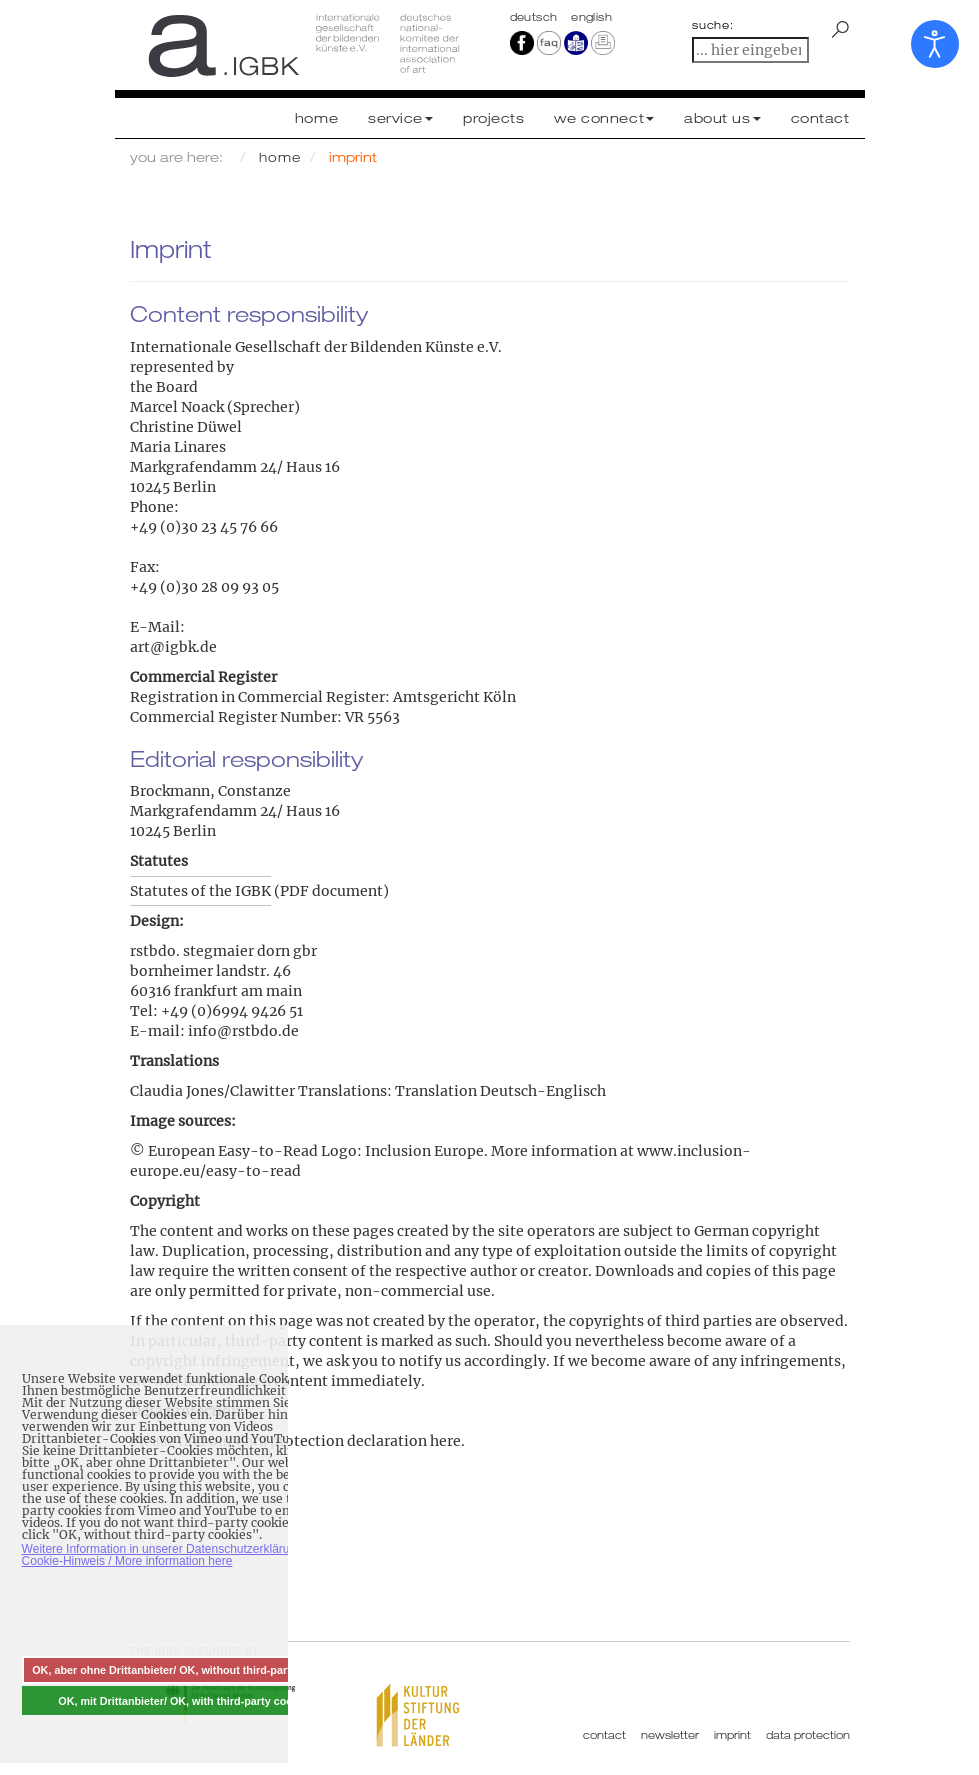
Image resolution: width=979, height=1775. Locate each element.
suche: (713, 25)
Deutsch (536, 17)
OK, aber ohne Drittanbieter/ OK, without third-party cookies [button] (186, 1670)
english (591, 17)
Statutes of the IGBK (200, 891)
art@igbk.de (173, 647)
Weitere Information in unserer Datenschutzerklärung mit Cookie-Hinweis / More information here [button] (172, 1555)
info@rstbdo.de (243, 1031)
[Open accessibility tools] (935, 44)
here (445, 1441)
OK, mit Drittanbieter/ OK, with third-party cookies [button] (186, 1701)
